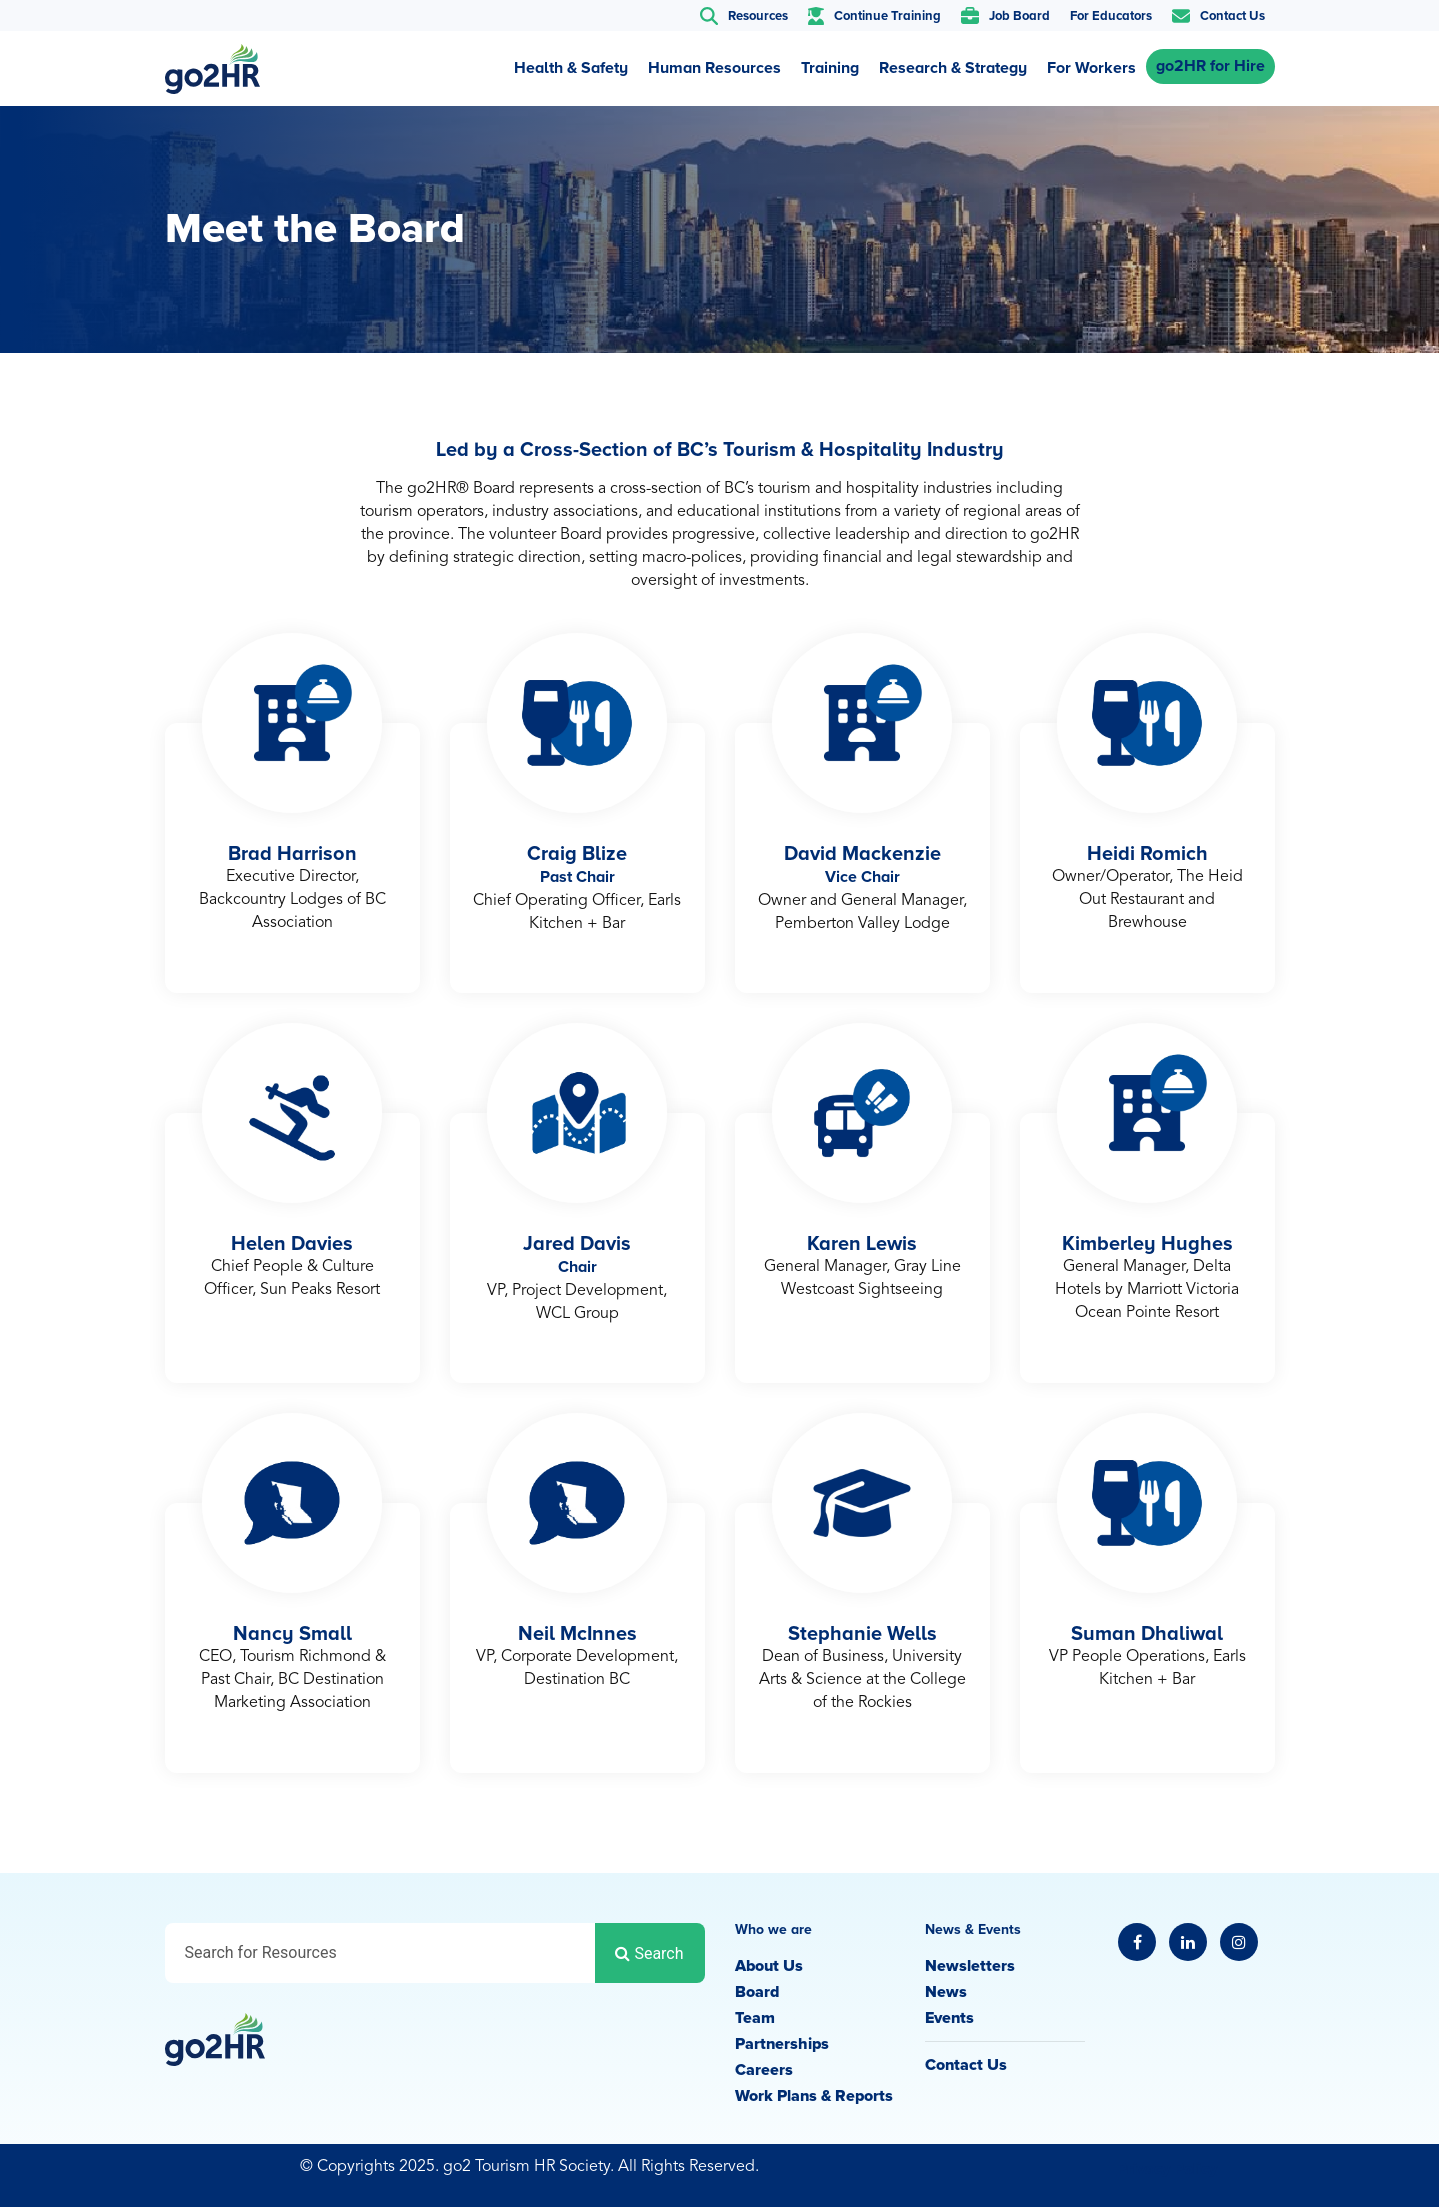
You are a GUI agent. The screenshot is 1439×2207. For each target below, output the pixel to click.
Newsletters (970, 1966)
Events (949, 2018)
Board (757, 1992)
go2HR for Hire (1210, 66)
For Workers (1091, 68)
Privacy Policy (1167, 2169)
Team (755, 2018)
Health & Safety (571, 68)
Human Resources (714, 68)
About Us (769, 1966)
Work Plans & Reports (814, 2096)
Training (830, 68)
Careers (764, 2070)
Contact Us (966, 2065)
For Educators (1111, 16)
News (946, 1992)
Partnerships (782, 2044)
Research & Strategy (953, 68)
